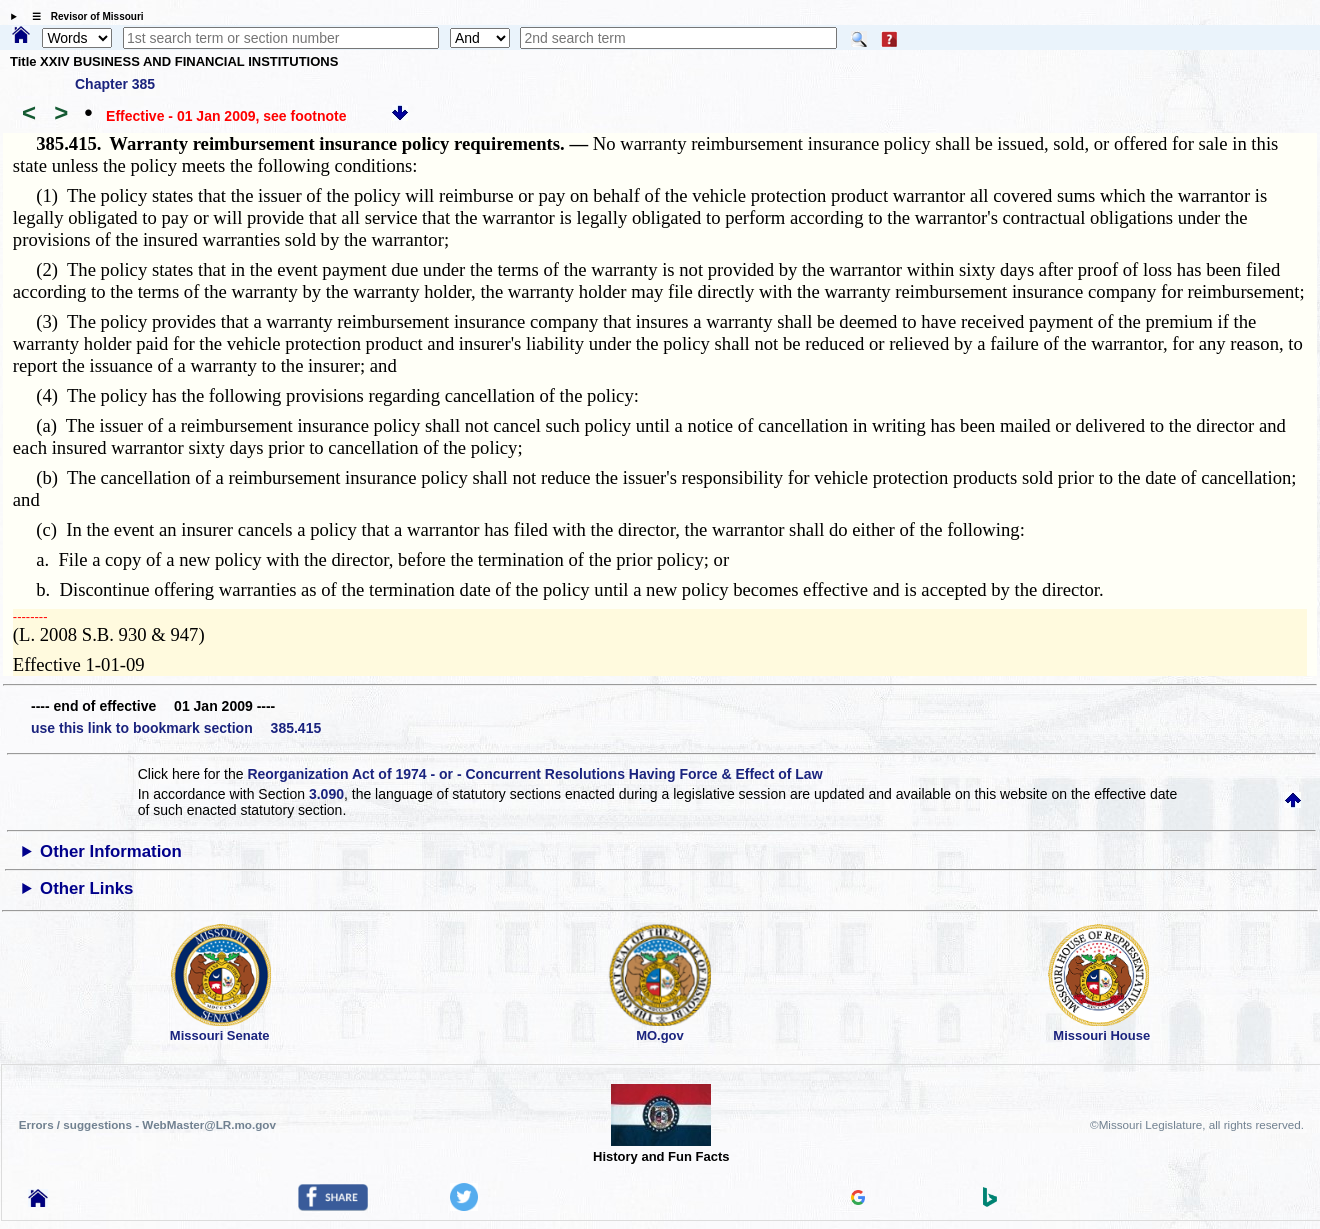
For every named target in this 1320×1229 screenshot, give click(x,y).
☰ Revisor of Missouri (83, 16)
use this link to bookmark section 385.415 (176, 728)
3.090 (326, 794)
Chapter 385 (115, 84)
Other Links (86, 888)
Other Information (111, 851)
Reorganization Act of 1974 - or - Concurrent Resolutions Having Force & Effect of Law (534, 774)
